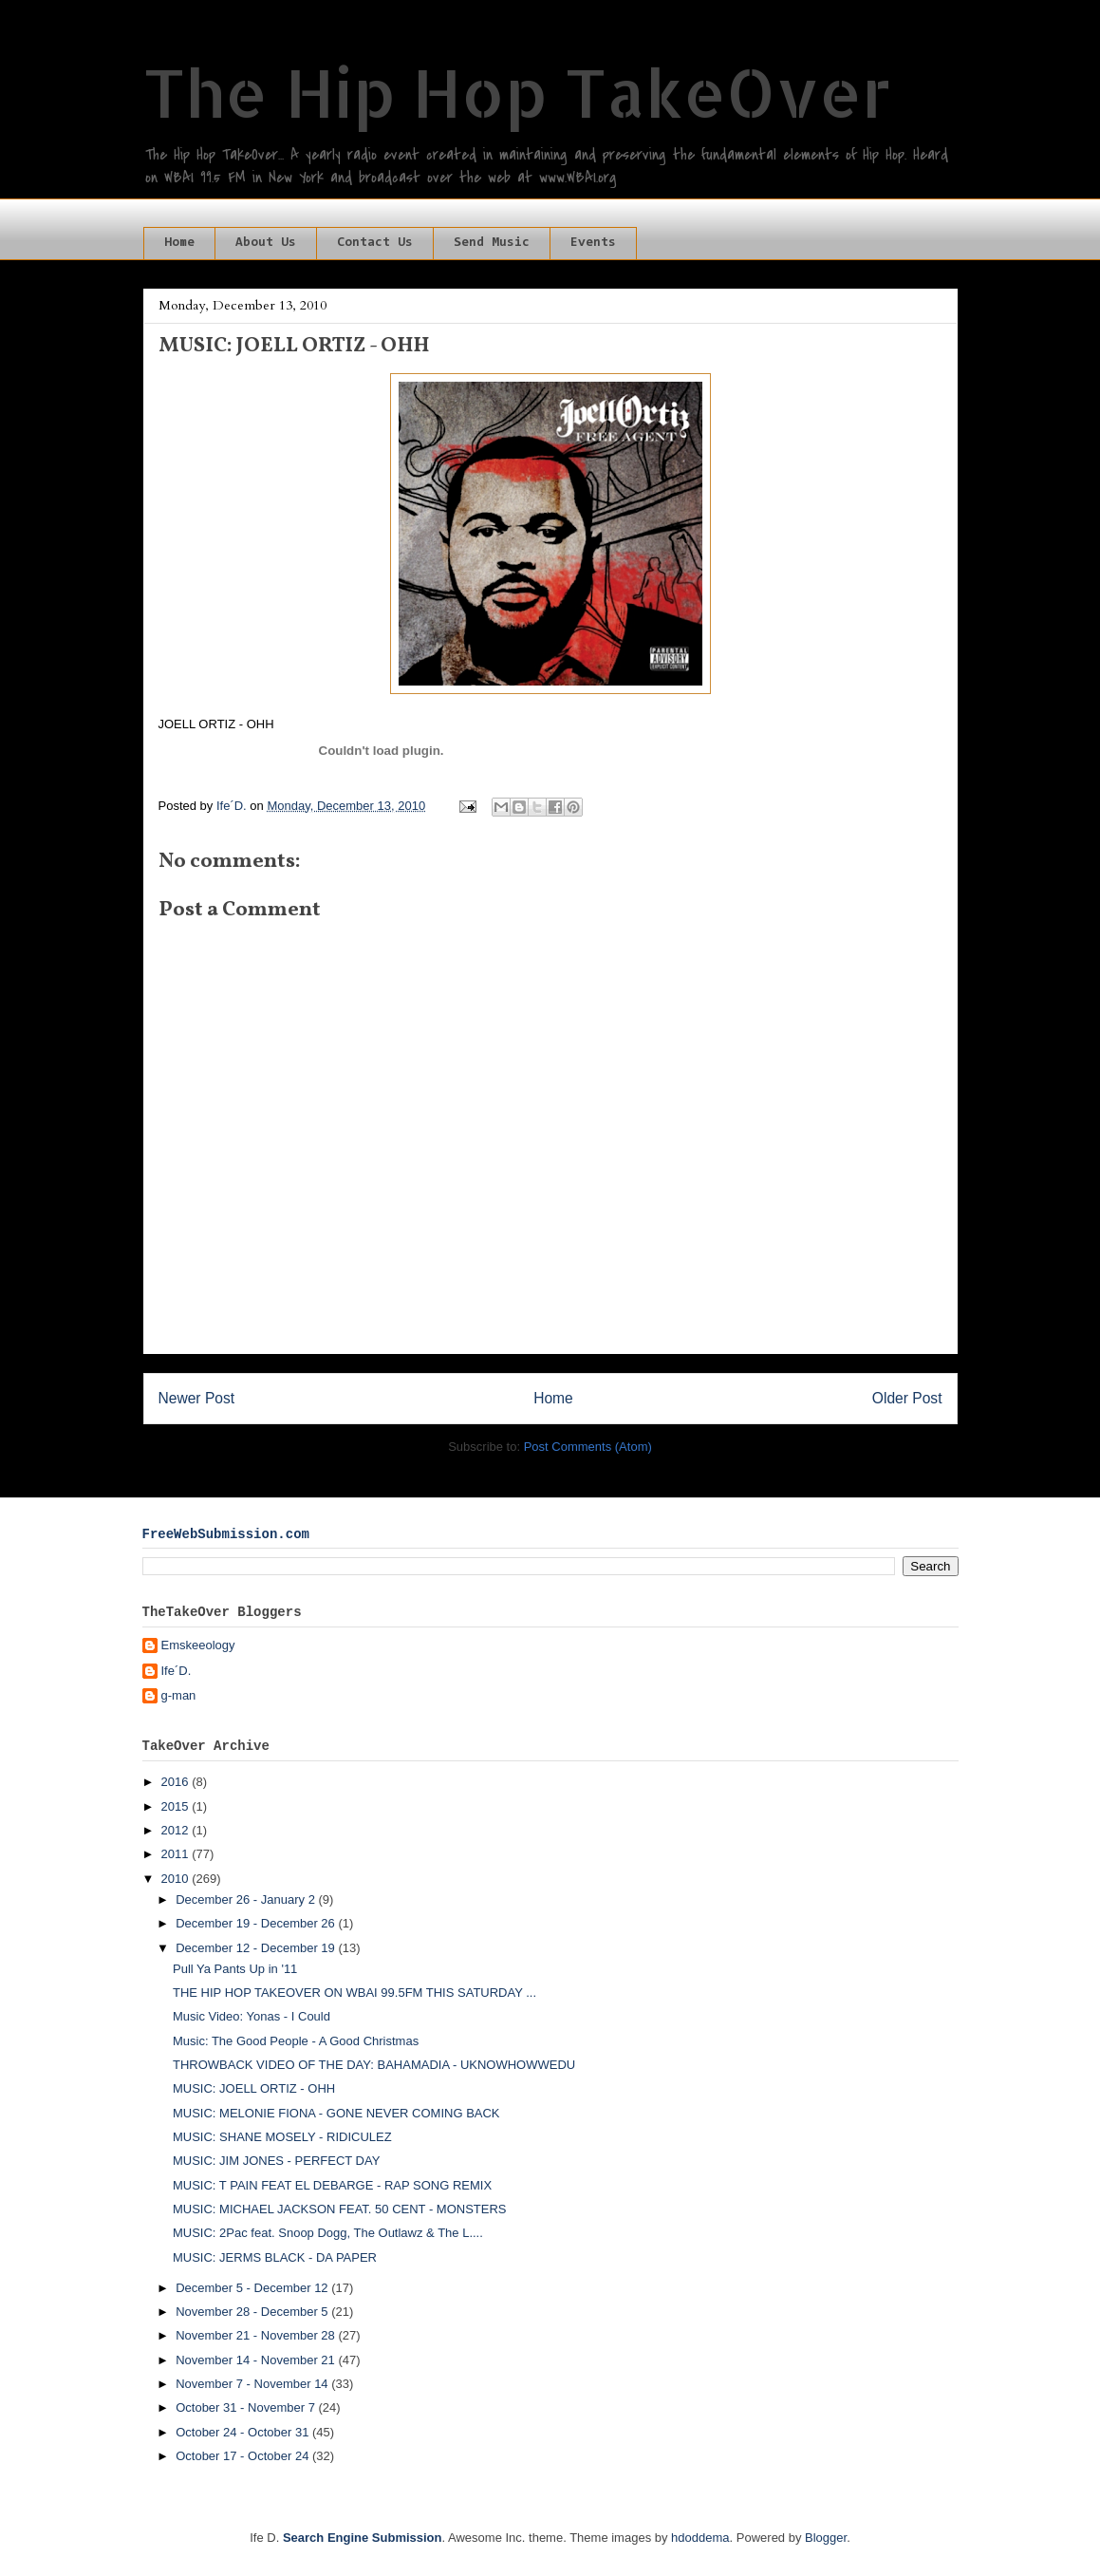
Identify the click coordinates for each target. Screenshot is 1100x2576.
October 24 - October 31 (244, 2432)
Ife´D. (176, 1671)
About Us (265, 243)
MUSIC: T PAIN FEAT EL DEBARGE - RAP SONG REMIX (332, 2185)
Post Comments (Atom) (588, 1446)
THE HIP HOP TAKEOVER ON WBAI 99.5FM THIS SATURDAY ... (354, 1992)
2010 (177, 1878)
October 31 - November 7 (247, 2407)
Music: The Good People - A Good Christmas (296, 2041)
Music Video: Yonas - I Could (251, 2016)
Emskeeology (198, 1645)
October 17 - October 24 (244, 2456)
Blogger (826, 2537)
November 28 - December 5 (253, 2311)
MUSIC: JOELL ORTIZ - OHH (254, 2088)
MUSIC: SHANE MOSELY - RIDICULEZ (282, 2137)
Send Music (492, 243)
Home (179, 243)
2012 (177, 1830)
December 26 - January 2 (247, 1899)
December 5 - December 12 (253, 2288)
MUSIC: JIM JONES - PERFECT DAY (276, 2160)
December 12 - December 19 (257, 1948)
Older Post (907, 1398)
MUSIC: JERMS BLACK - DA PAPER (275, 2257)
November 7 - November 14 (253, 2384)
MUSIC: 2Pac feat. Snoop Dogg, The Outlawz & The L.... (328, 2233)
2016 (177, 1782)
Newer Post (196, 1398)
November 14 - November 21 (257, 2360)
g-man (178, 1695)
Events (593, 243)
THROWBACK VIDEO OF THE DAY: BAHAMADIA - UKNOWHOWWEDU (374, 2065)
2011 (177, 1854)
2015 (177, 1806)
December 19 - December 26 (257, 1923)
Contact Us (375, 243)
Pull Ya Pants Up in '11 (235, 1969)
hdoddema (700, 2537)
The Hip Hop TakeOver (517, 91)
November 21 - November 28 (257, 2335)
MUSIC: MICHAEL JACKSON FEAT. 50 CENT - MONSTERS (340, 2209)
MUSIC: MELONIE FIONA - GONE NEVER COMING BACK (336, 2113)
